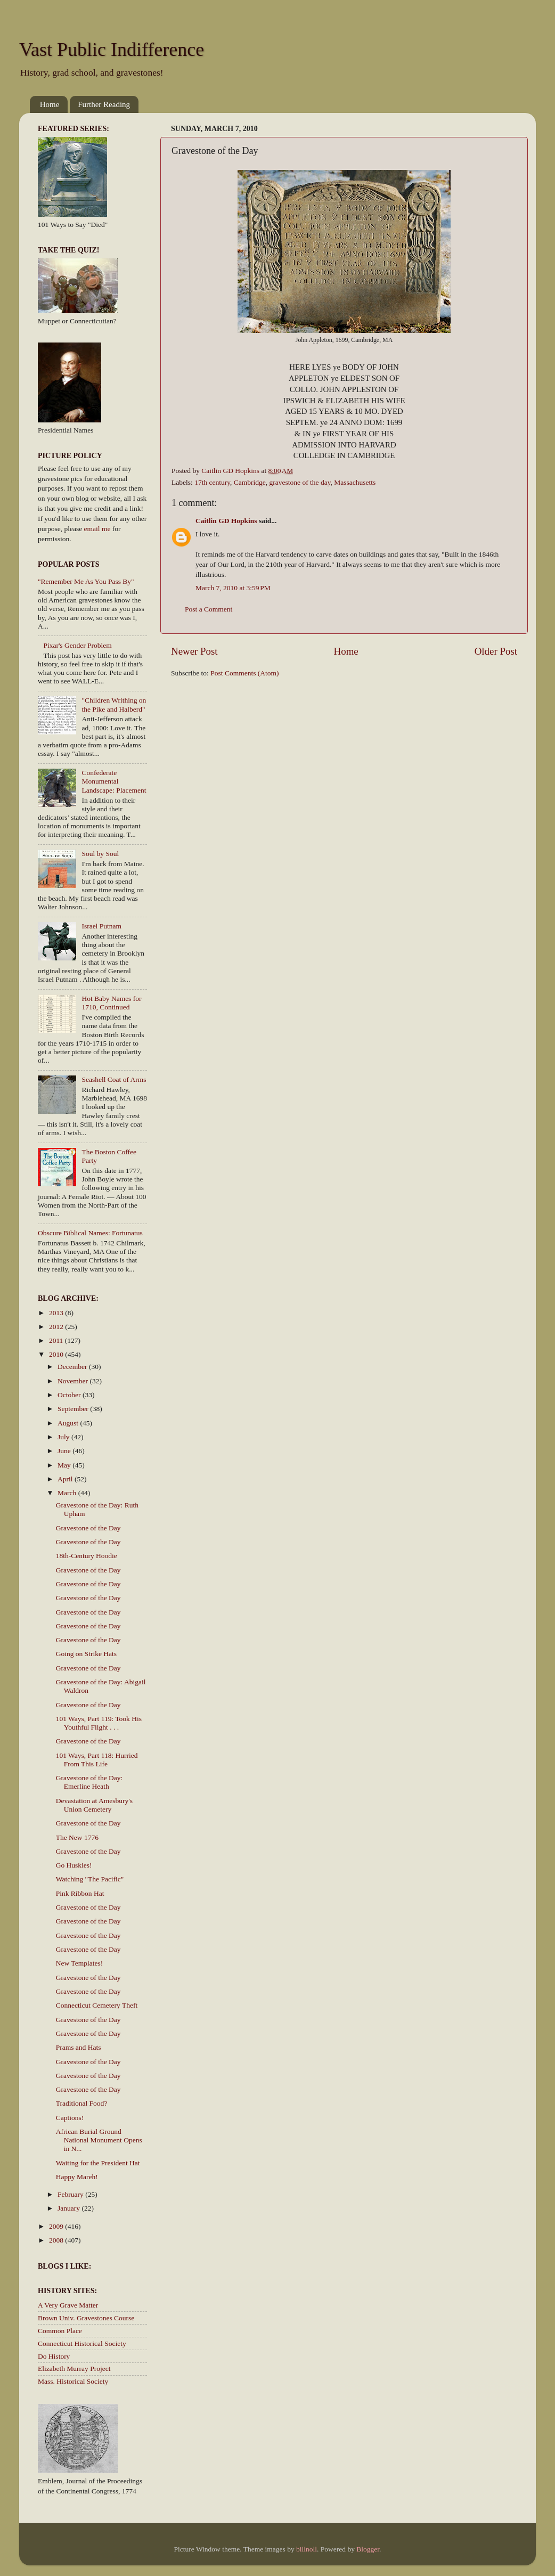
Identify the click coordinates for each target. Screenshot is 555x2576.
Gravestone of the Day (88, 1528)
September (74, 1409)
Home (50, 104)
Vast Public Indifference (111, 49)
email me (97, 529)
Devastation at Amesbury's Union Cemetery (94, 1805)
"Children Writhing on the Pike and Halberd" (113, 704)
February (71, 2194)
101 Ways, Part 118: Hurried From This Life (97, 1759)
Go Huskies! (74, 1865)
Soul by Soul (100, 854)
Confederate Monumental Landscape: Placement (113, 781)
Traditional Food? (82, 2103)
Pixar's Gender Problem (77, 645)
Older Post (496, 651)
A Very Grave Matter (68, 2305)
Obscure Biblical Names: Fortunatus (90, 1233)
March (68, 1493)
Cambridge (250, 482)
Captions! (70, 2118)
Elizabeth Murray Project (74, 2369)
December (73, 1367)
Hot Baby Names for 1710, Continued (111, 1002)
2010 (57, 1354)
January (69, 2208)
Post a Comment (208, 609)
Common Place (60, 2331)
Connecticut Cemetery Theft (96, 2005)
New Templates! (79, 1963)
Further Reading (104, 104)
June (65, 1451)
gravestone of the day (300, 482)
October (70, 1395)
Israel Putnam (101, 926)
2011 (57, 1340)
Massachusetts (355, 482)
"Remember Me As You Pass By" (86, 581)
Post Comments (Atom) (244, 673)
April (66, 1479)
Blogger (367, 2549)
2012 (57, 1327)
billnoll (306, 2549)
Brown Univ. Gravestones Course (86, 2318)
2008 (57, 2240)
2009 (57, 2226)
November (73, 1381)
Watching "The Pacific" (90, 1879)
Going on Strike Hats (86, 1654)
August (69, 1423)
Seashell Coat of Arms (113, 1079)
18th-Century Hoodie (86, 1556)
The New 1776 (77, 1837)
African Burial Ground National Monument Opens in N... (99, 2140)
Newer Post (194, 651)
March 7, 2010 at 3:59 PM (233, 588)
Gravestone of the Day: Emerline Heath (89, 1782)
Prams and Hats (78, 2047)
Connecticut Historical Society (82, 2343)
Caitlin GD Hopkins (226, 521)
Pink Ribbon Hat (80, 1893)
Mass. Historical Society (73, 2381)
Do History (54, 2356)
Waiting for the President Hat (98, 2163)
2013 (57, 1313)
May (65, 1465)
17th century (212, 482)
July (64, 1437)
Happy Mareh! (77, 2177)
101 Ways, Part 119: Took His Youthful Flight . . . (99, 1723)
